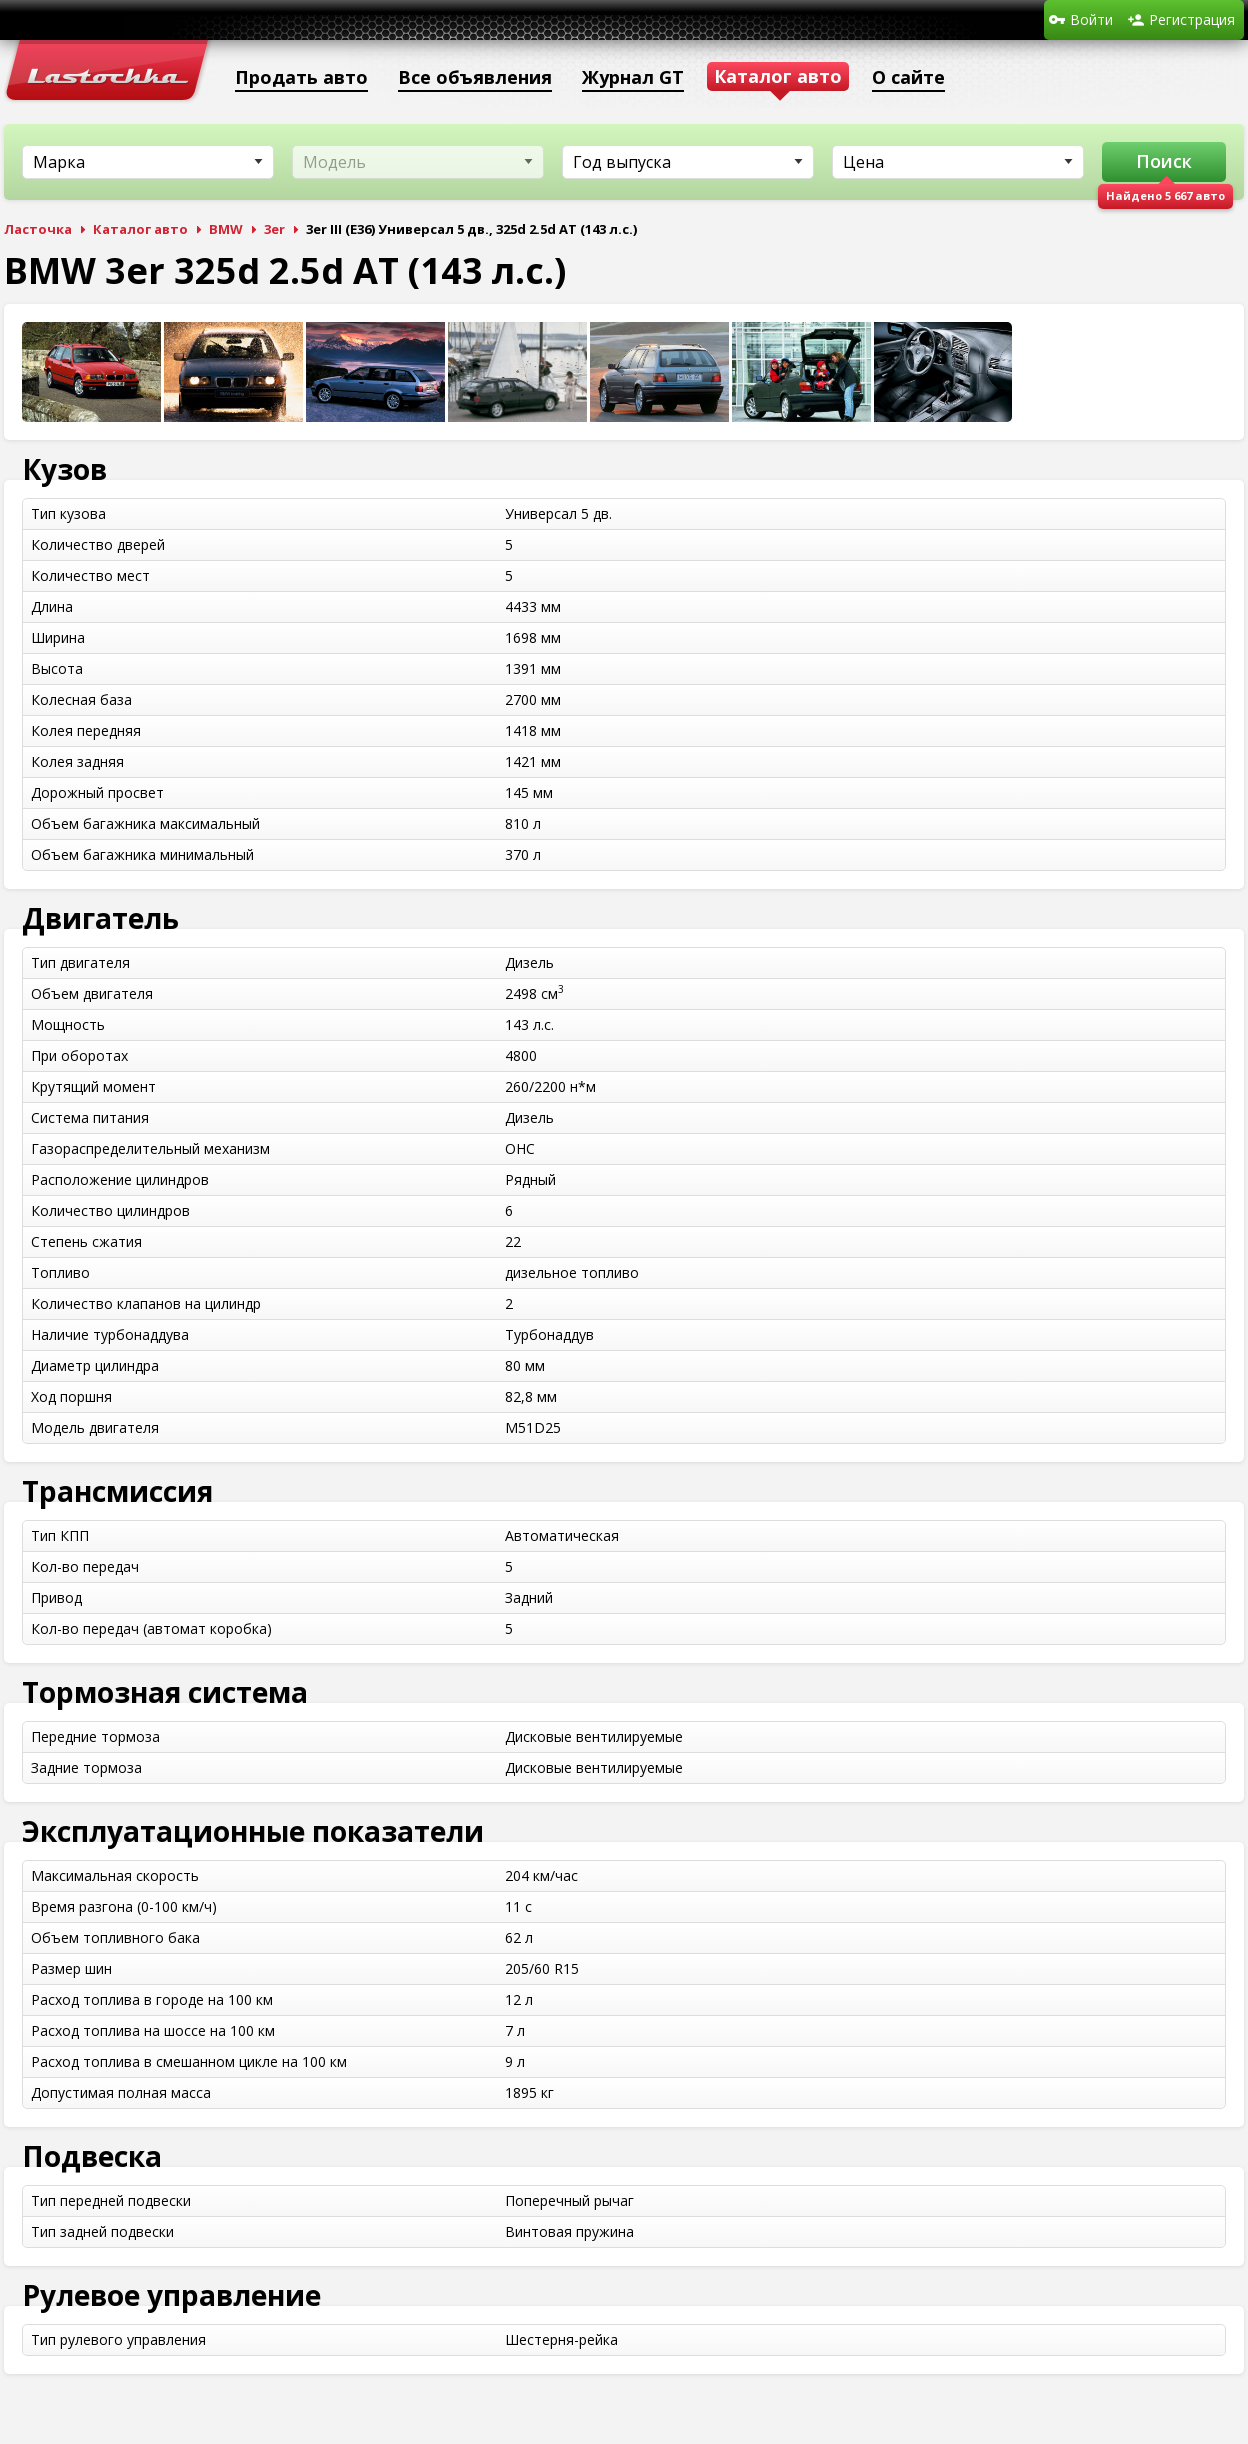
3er (274, 229)
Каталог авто (140, 229)
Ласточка (38, 229)
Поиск (1164, 161)
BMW (226, 229)
